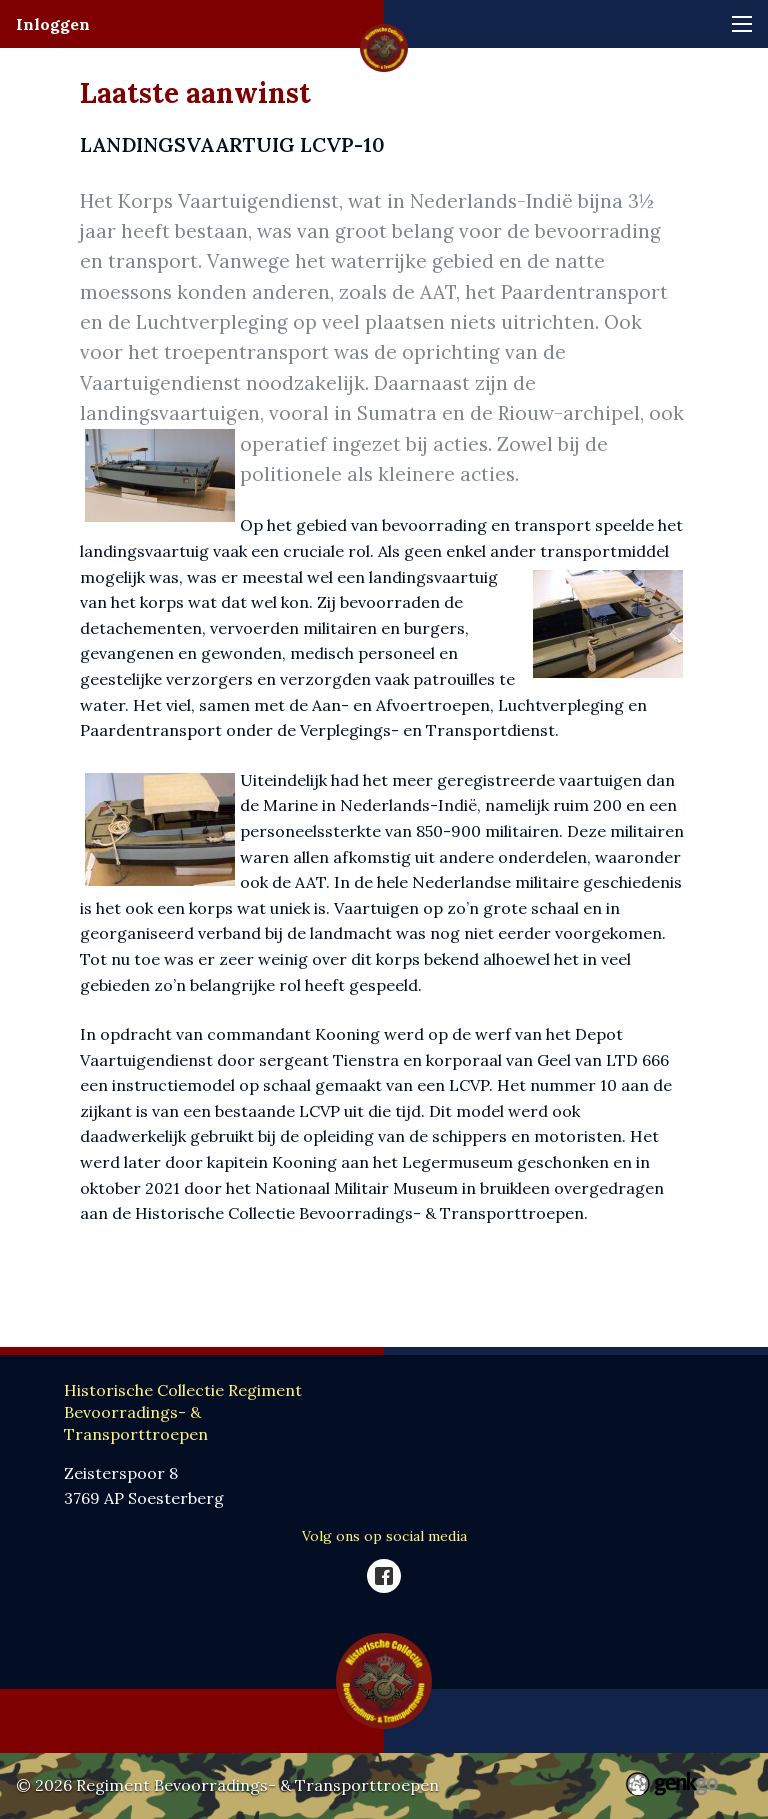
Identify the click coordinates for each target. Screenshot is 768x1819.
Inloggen (53, 24)
